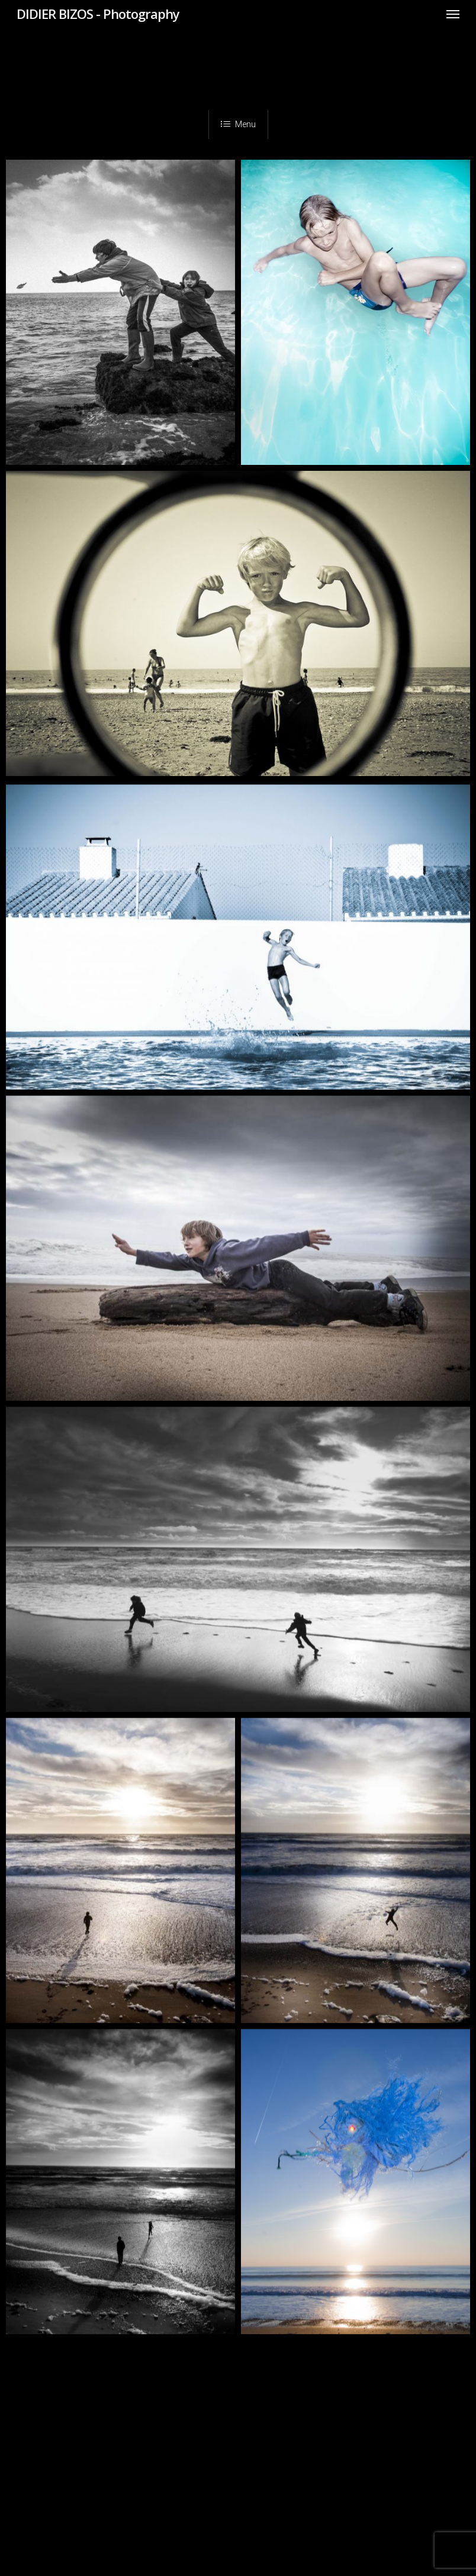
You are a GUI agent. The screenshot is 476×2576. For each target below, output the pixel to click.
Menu (238, 124)
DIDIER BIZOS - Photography (98, 13)
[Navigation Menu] (452, 14)
